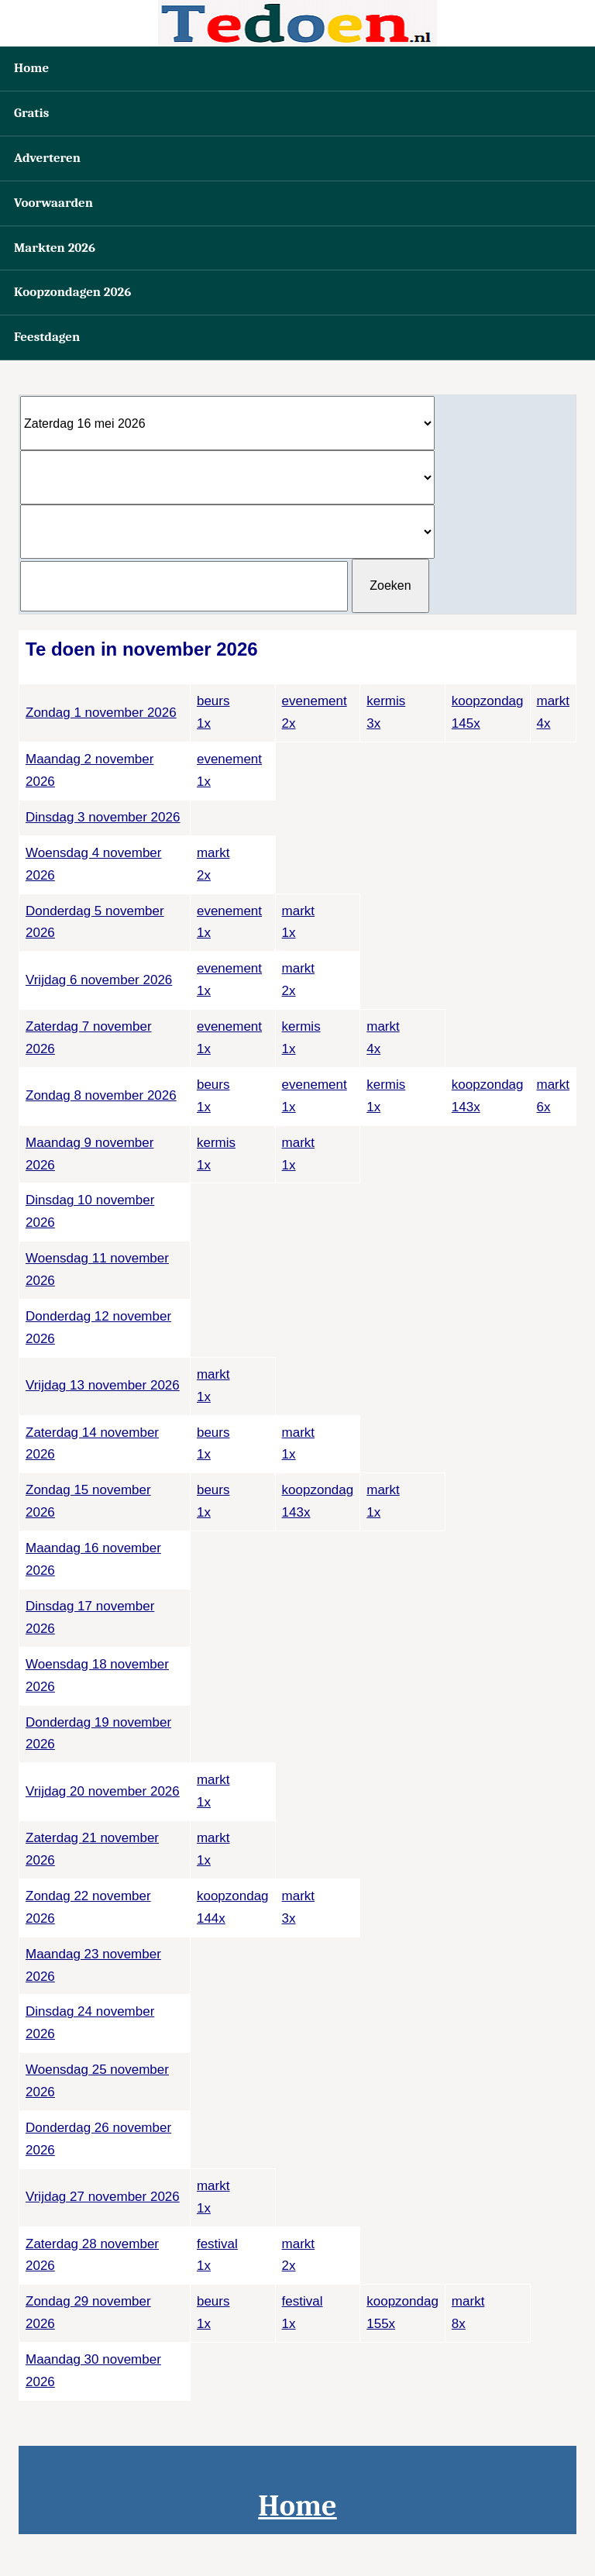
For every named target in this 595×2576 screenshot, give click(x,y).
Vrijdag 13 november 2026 (103, 1385)
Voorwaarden (53, 202)
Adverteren (47, 157)
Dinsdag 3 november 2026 (103, 817)
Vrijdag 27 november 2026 (103, 2196)
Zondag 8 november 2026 (101, 1095)
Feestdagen (47, 336)
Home (31, 67)
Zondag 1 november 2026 (101, 712)
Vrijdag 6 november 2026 (99, 980)
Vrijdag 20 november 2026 (103, 1791)
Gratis (31, 112)
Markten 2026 (54, 247)
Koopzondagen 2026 (72, 291)
